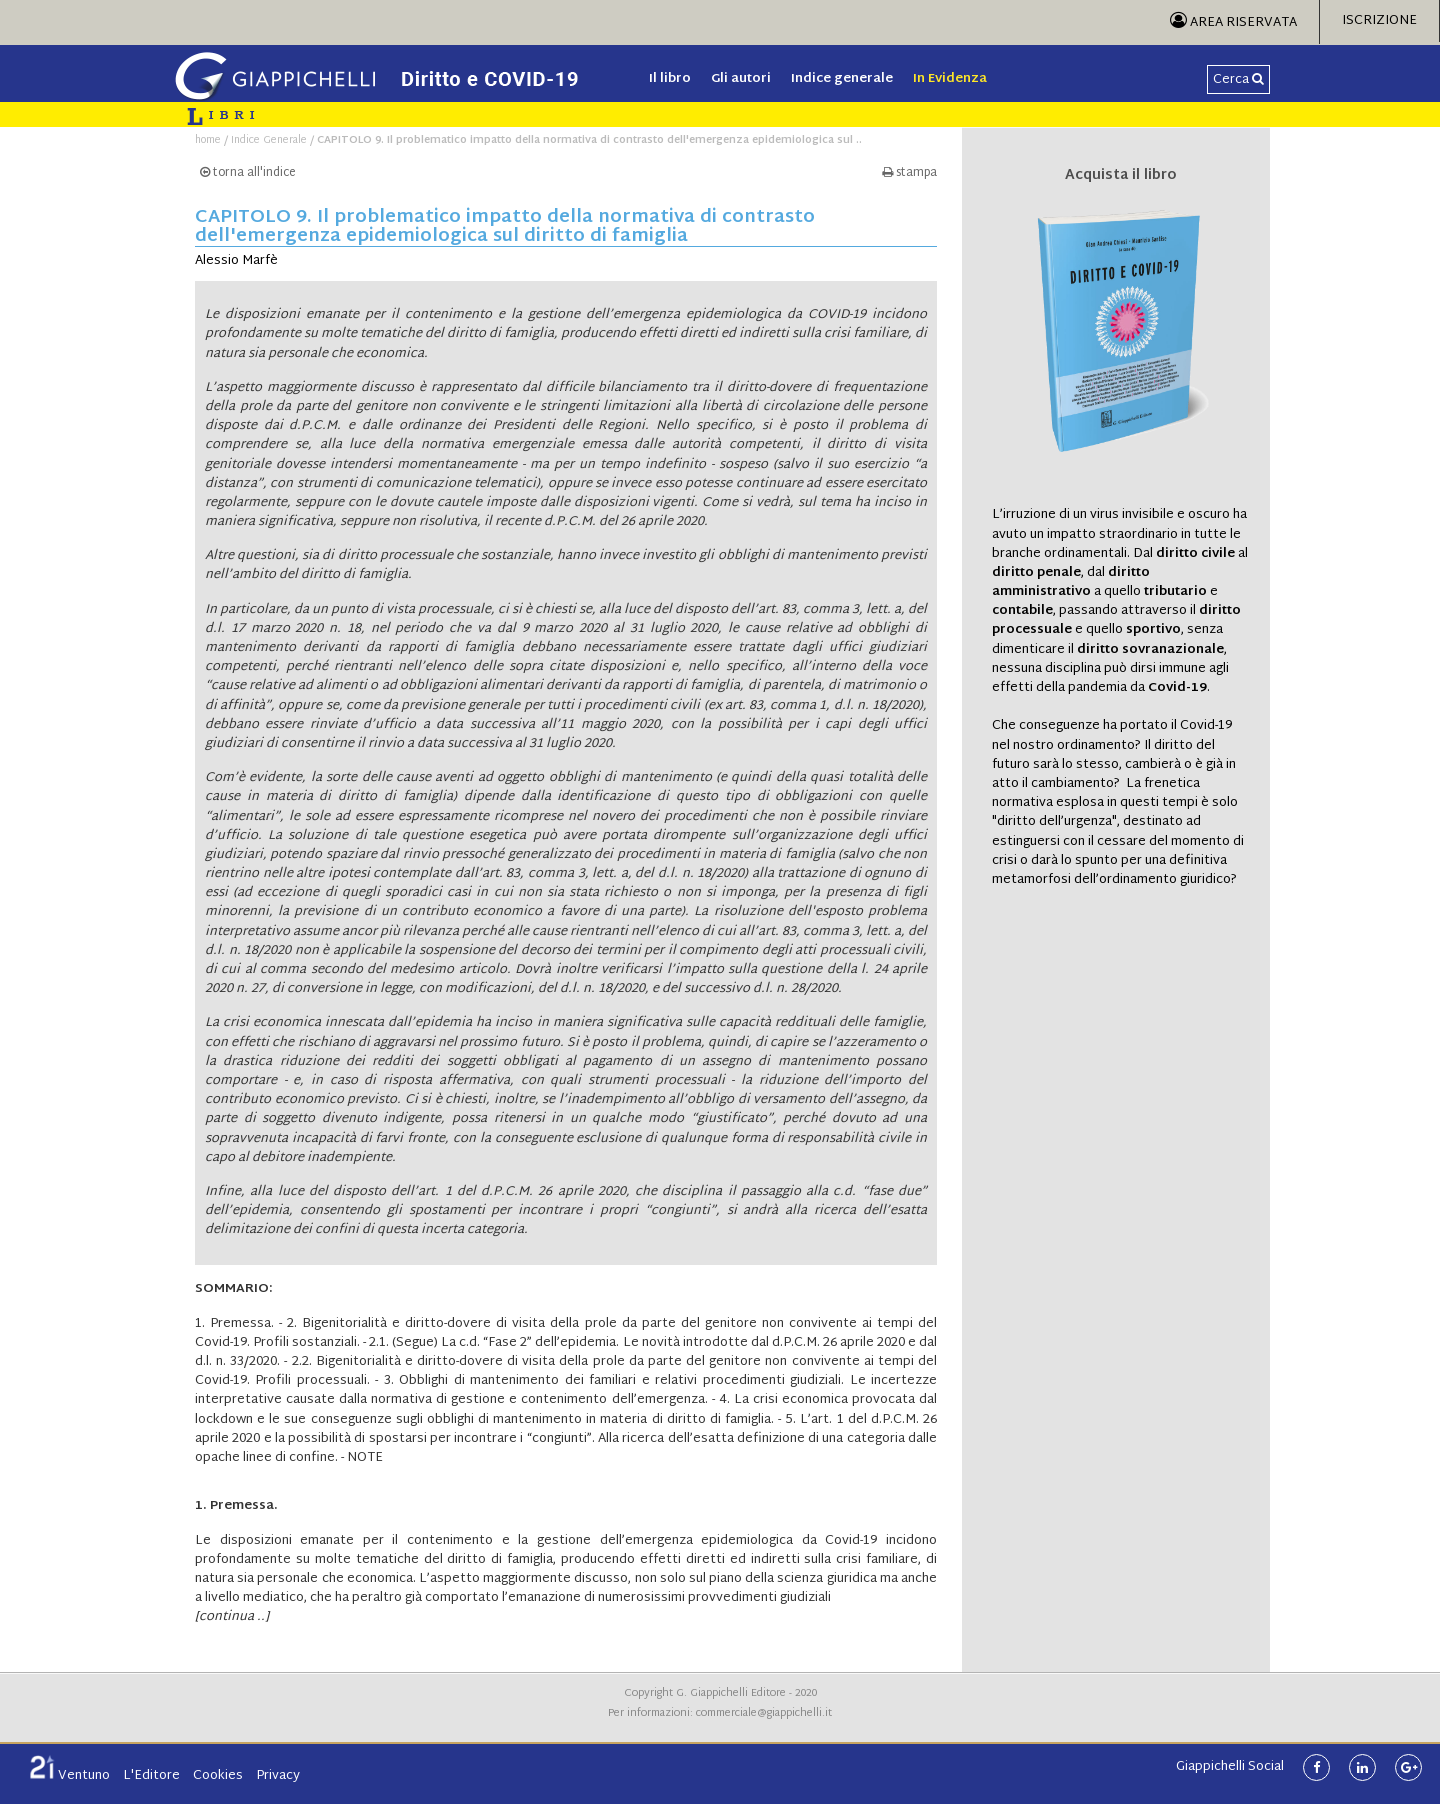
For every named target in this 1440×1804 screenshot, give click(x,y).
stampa (909, 173)
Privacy (278, 1776)
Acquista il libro (1121, 176)
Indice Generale (269, 140)
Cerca (1238, 80)
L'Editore (151, 1776)
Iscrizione (1379, 21)
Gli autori (741, 79)
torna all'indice (248, 173)
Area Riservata (1233, 23)
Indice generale (842, 79)
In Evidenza (950, 79)
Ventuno (70, 1776)
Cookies (218, 1776)
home (208, 140)
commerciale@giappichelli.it (764, 1713)
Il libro (670, 79)
